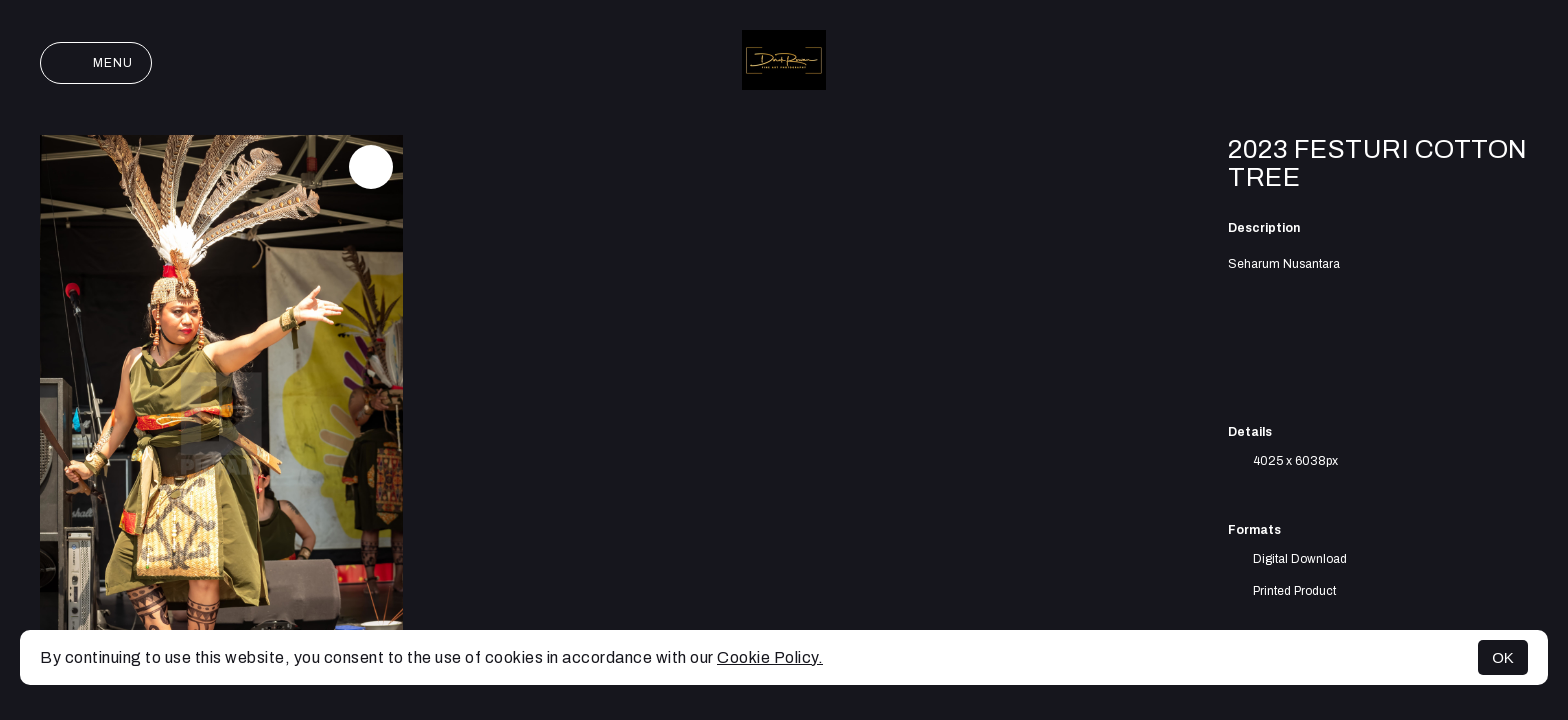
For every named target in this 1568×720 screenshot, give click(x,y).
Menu (96, 63)
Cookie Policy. (770, 657)
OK (1503, 657)
